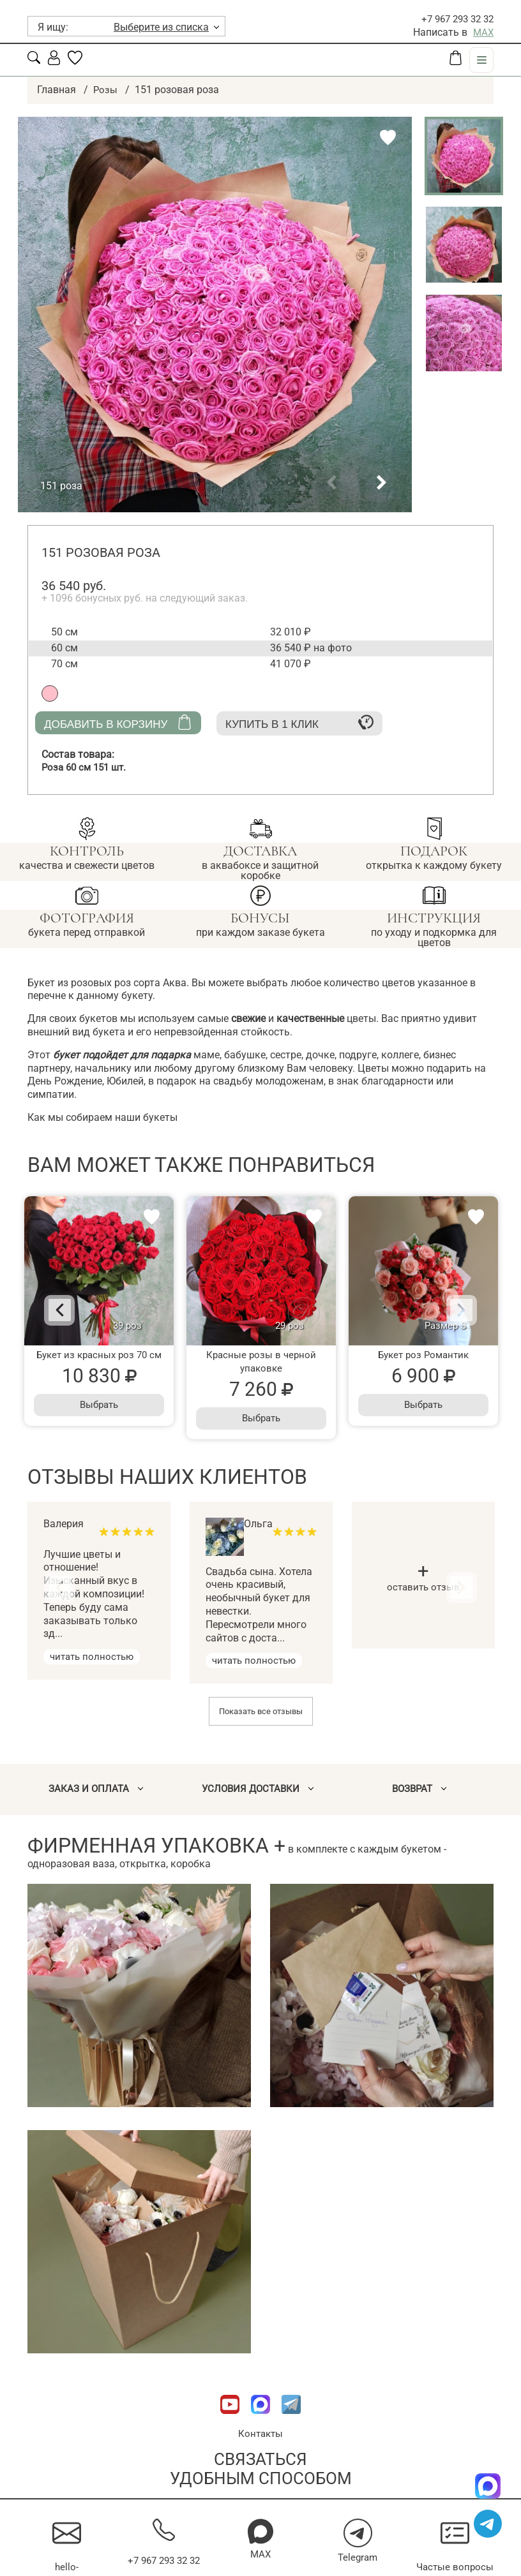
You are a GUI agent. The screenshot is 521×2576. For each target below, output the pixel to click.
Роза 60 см (87, 767)
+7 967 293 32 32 (454, 19)
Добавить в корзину (118, 722)
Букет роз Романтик (423, 1355)
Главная (56, 90)
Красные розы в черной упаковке (261, 1361)
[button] (331, 483)
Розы (105, 90)
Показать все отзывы (261, 1711)
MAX (483, 32)
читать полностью (94, 1656)
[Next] (450, 1310)
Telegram (357, 2558)
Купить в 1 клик (299, 722)
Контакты (260, 2434)
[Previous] (70, 1310)
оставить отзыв (424, 1579)
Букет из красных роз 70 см (99, 1355)
